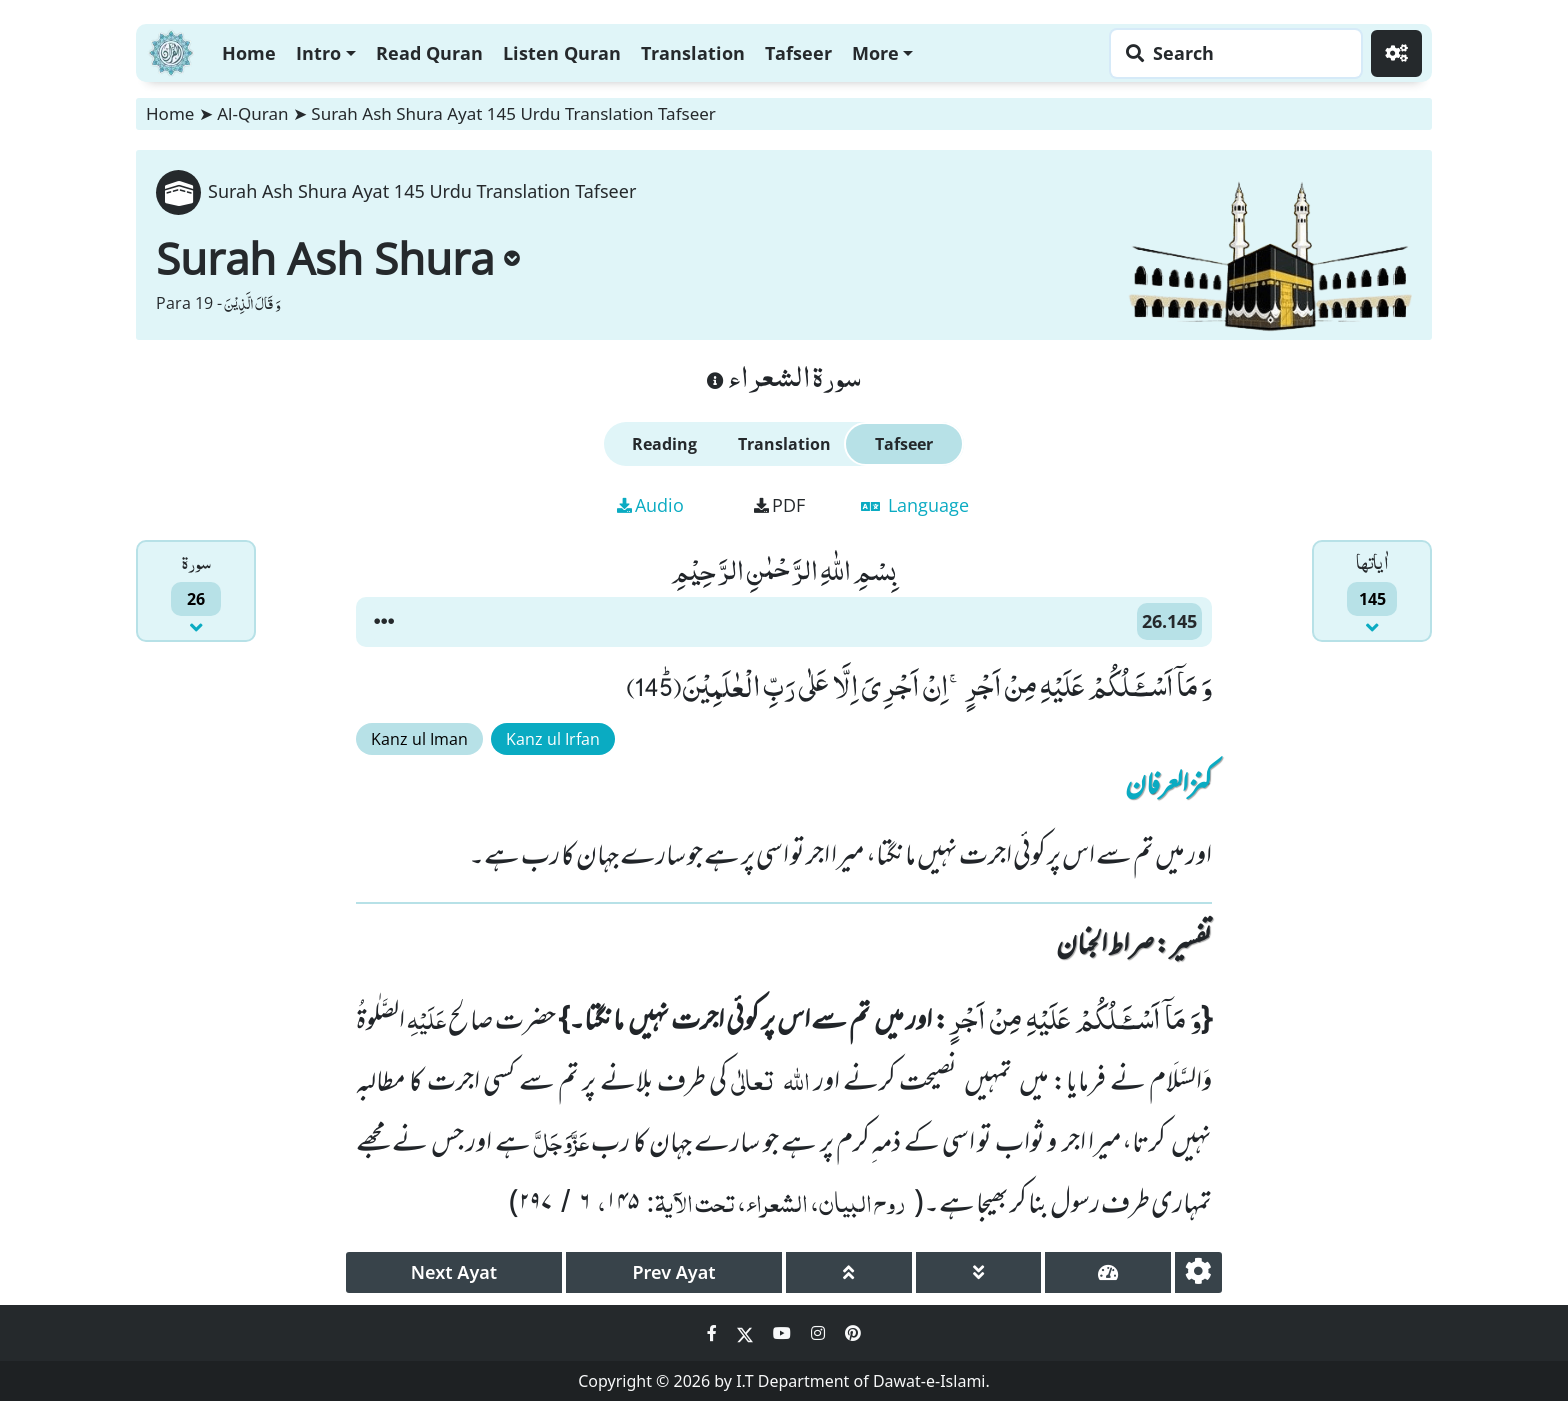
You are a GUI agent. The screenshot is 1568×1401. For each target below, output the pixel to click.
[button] (384, 622)
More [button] (875, 53)
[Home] (171, 50)
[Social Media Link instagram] (820, 1333)
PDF (779, 505)
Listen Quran (562, 53)
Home (249, 53)
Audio (650, 505)
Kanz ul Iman (419, 739)
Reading (664, 444)
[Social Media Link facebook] (714, 1333)
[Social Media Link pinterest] (853, 1333)
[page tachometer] (1108, 1272)
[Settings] (1396, 53)
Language (915, 505)
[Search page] (1231, 53)
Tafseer (798, 53)
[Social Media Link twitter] (747, 1333)
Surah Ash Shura (338, 258)
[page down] (979, 1272)
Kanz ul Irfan (553, 739)
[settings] (1198, 1272)
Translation (693, 53)
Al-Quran (252, 113)
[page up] (849, 1272)
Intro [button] (318, 53)
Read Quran (429, 53)
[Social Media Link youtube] (784, 1333)
